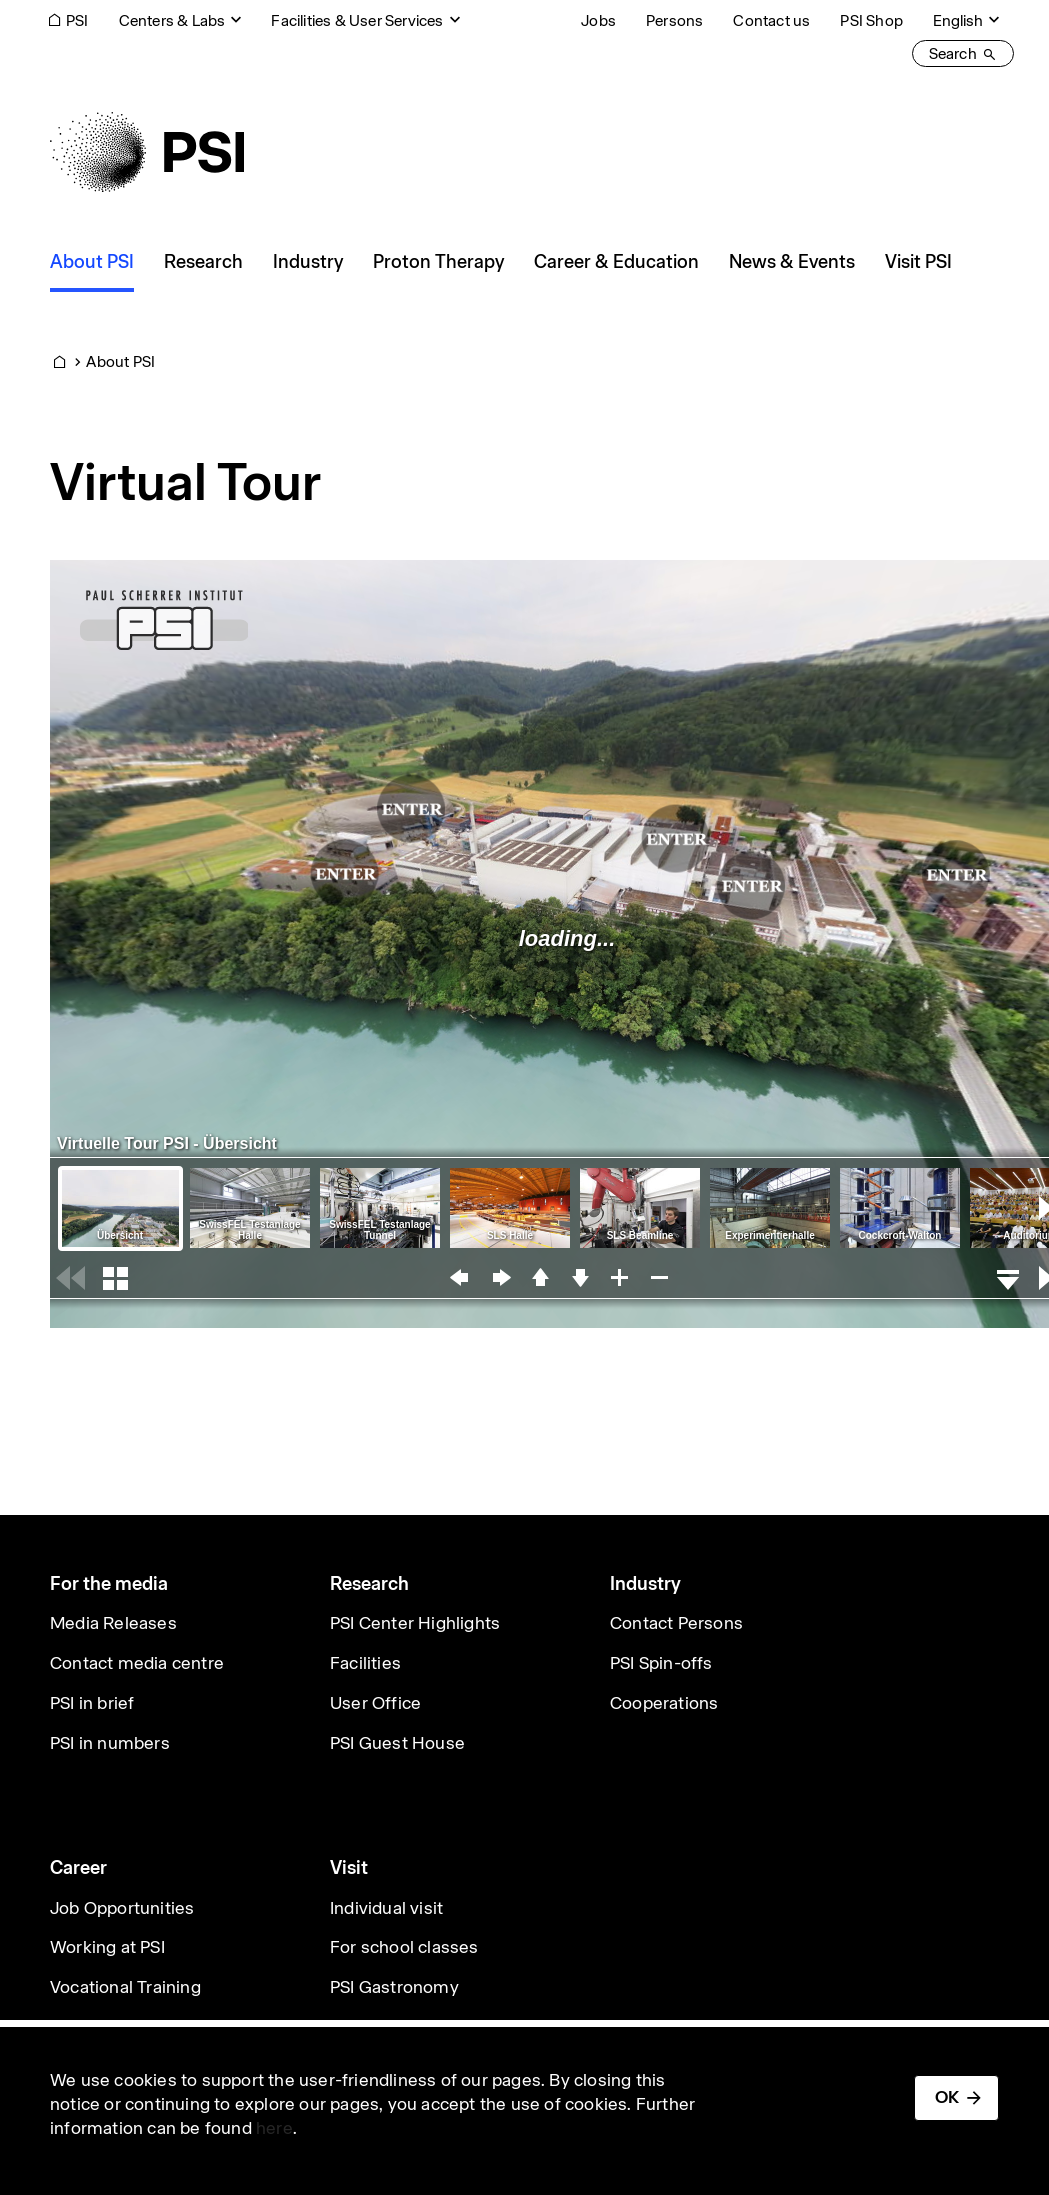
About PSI (120, 361)
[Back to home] (147, 152)
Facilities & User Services (357, 20)
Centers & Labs (172, 20)
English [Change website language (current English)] (958, 20)
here (274, 2128)
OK (947, 2097)
